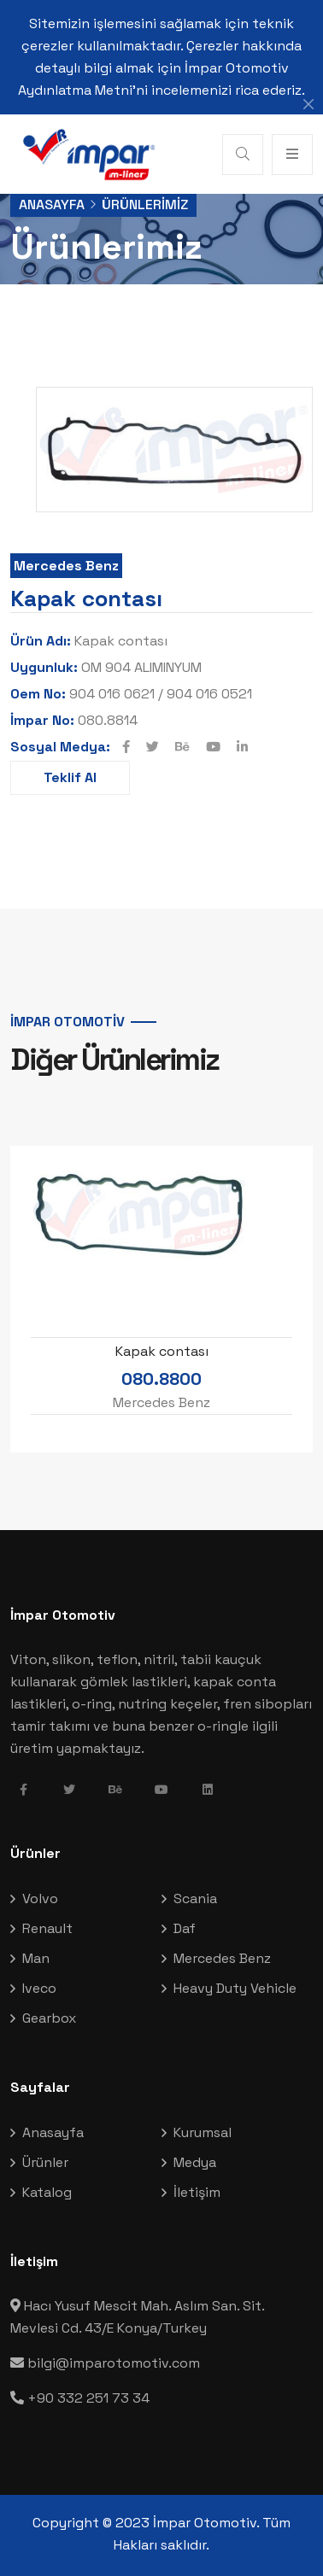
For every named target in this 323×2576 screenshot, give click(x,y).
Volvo (40, 1898)
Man (36, 1958)
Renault (47, 1928)
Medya (194, 2162)
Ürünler (45, 2162)
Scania (195, 1898)
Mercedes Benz (66, 566)
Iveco (39, 1988)
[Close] (308, 104)
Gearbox (49, 2018)
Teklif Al (70, 777)
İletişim (196, 2192)
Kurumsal (202, 2132)
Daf (184, 1928)
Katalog (47, 2192)
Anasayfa (52, 204)
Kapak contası (161, 1351)
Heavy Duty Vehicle (235, 1988)
